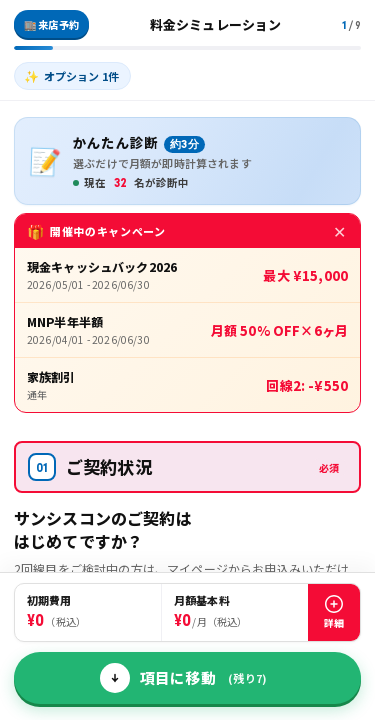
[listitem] (72, 76)
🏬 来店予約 (51, 24)
